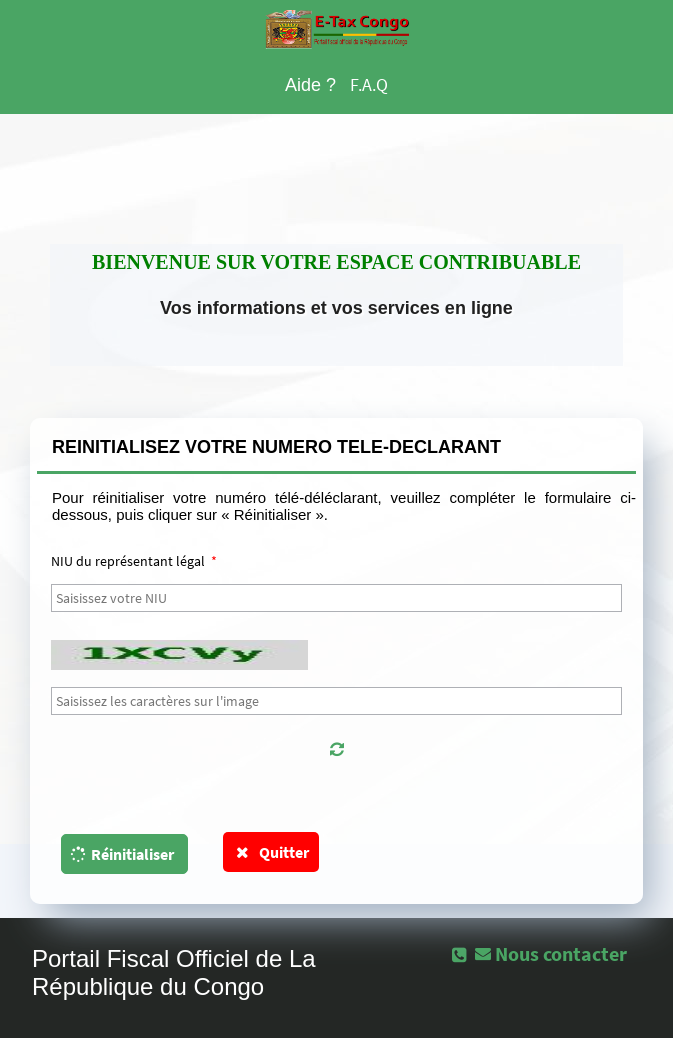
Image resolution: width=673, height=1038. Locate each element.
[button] (336, 749)
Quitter (271, 852)
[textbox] (336, 598)
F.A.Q (369, 84)
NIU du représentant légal (134, 561)
